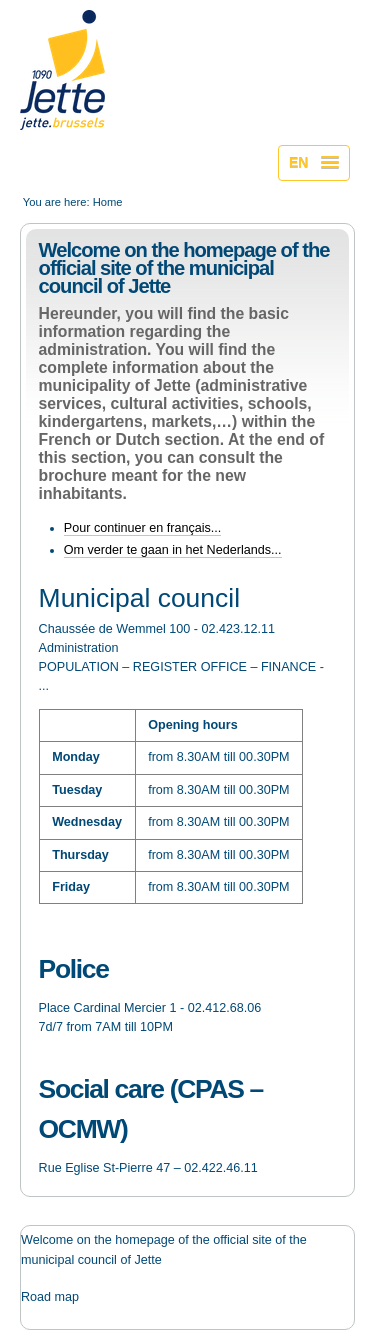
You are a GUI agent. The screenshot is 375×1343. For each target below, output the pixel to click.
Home (108, 202)
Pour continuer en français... (143, 528)
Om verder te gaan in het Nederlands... (173, 550)
